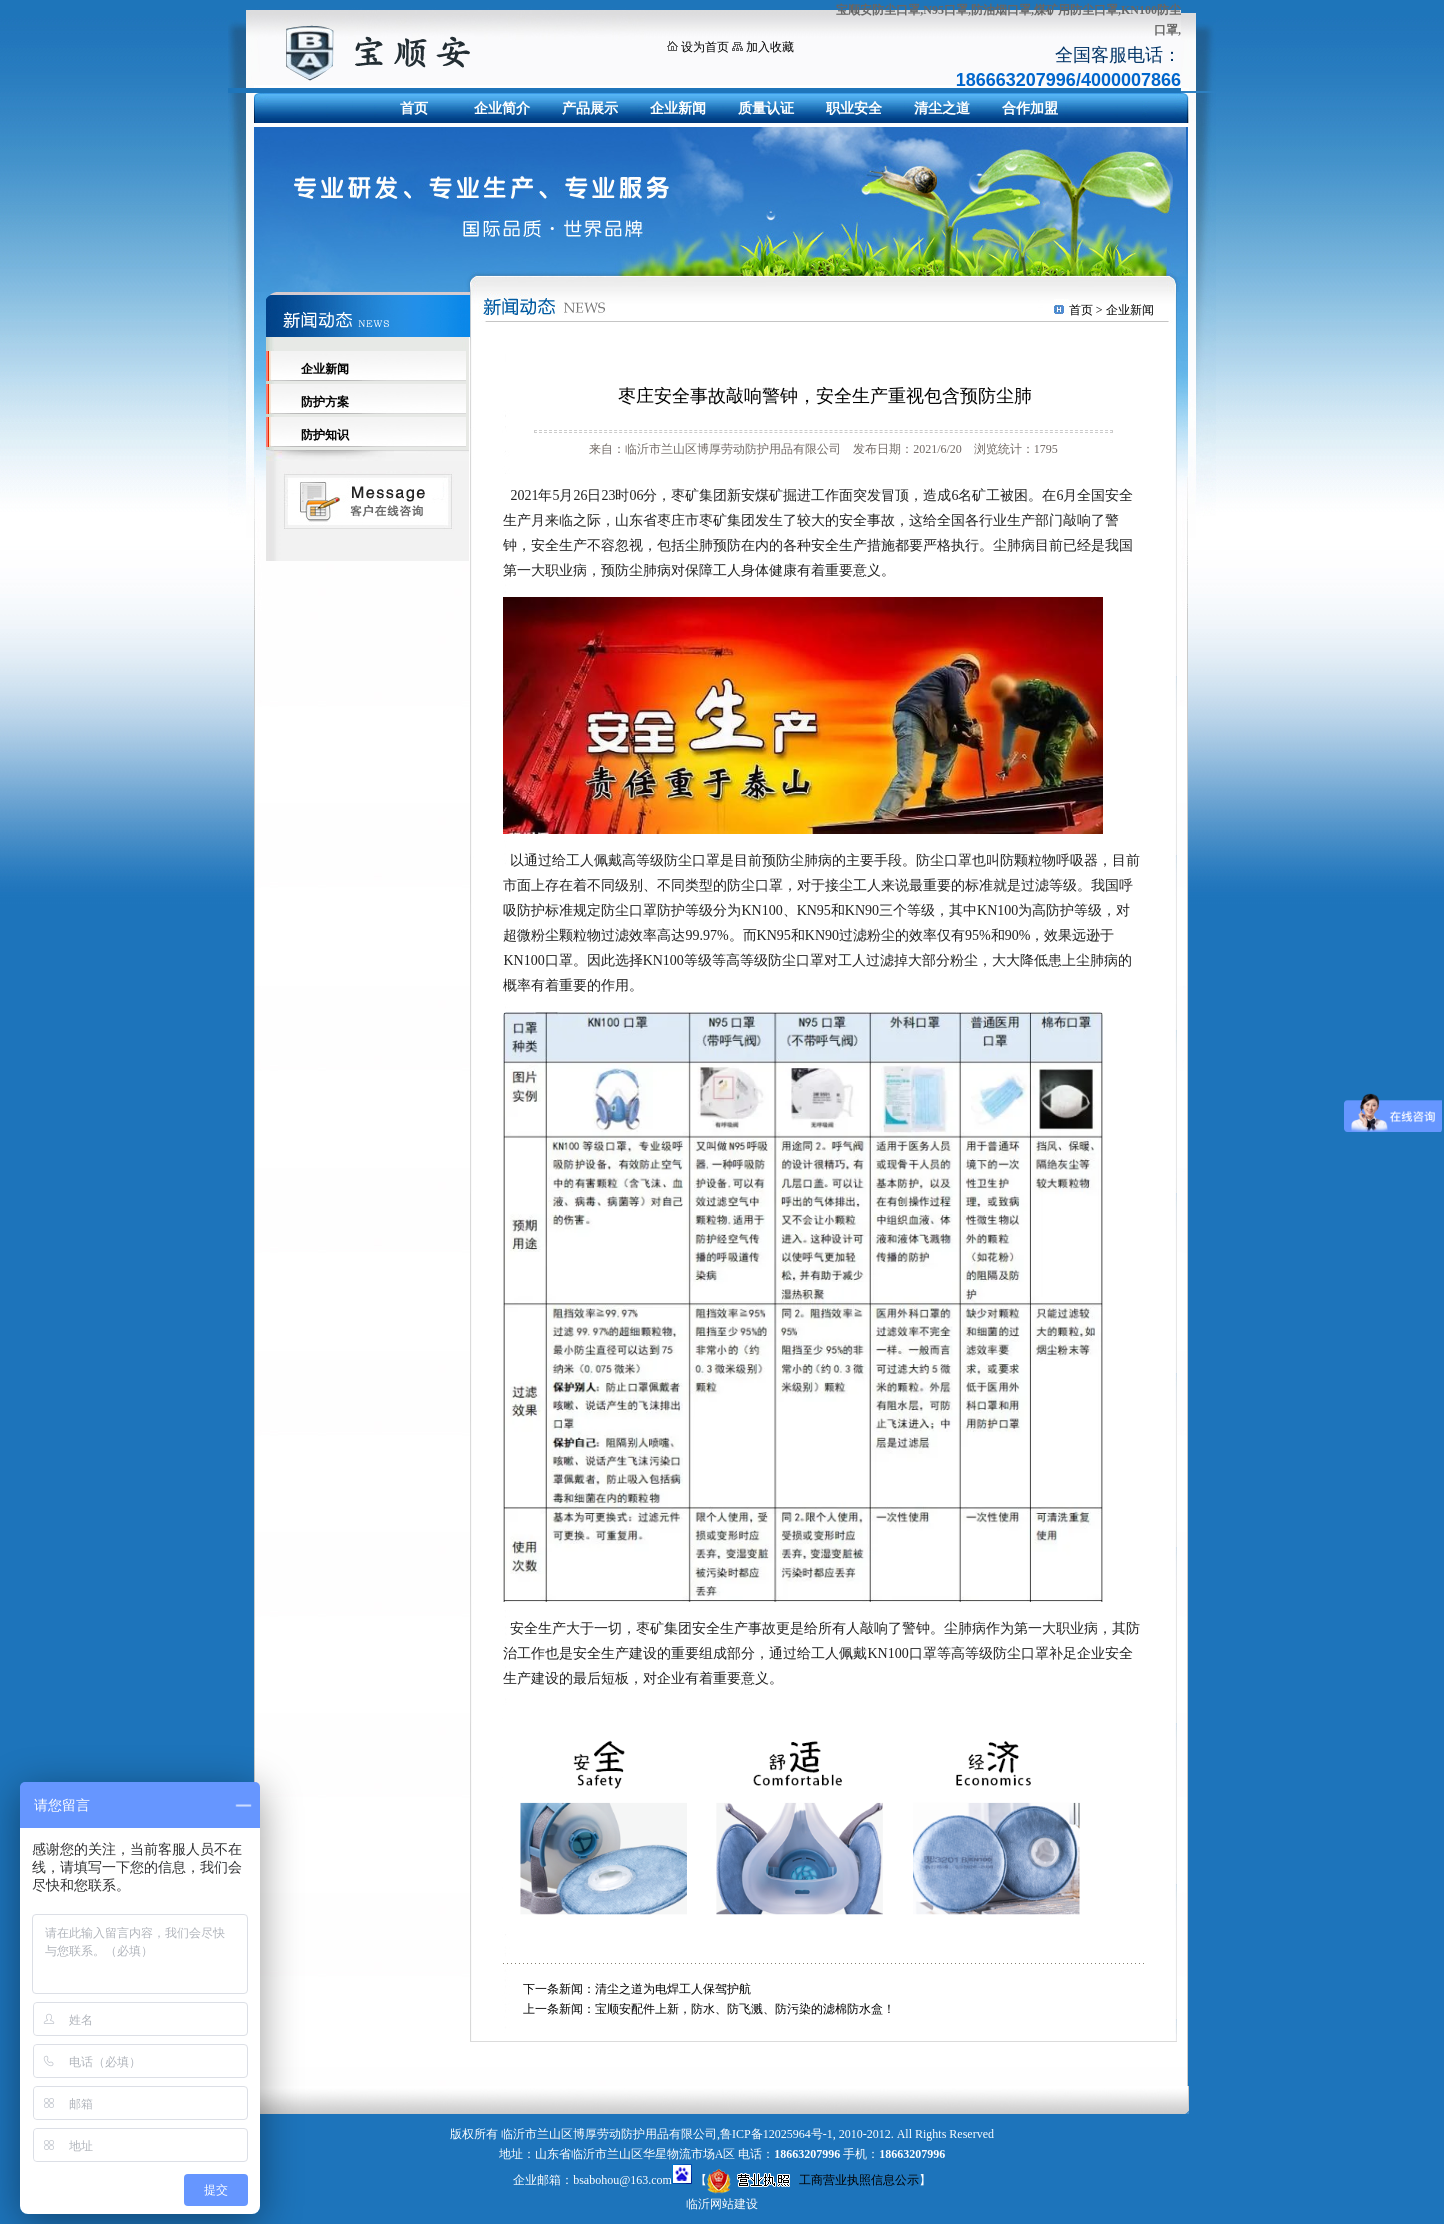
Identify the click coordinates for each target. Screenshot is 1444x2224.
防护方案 (325, 402)
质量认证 (766, 108)
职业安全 (854, 108)
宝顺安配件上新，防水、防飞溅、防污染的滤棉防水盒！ (745, 2009)
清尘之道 (942, 108)
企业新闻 (678, 108)
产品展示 (590, 108)
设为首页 (705, 47)
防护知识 (325, 435)
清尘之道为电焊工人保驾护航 (673, 1989)
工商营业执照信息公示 (813, 2180)
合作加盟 (1030, 108)
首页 (414, 108)
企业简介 (502, 108)
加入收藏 (770, 47)
